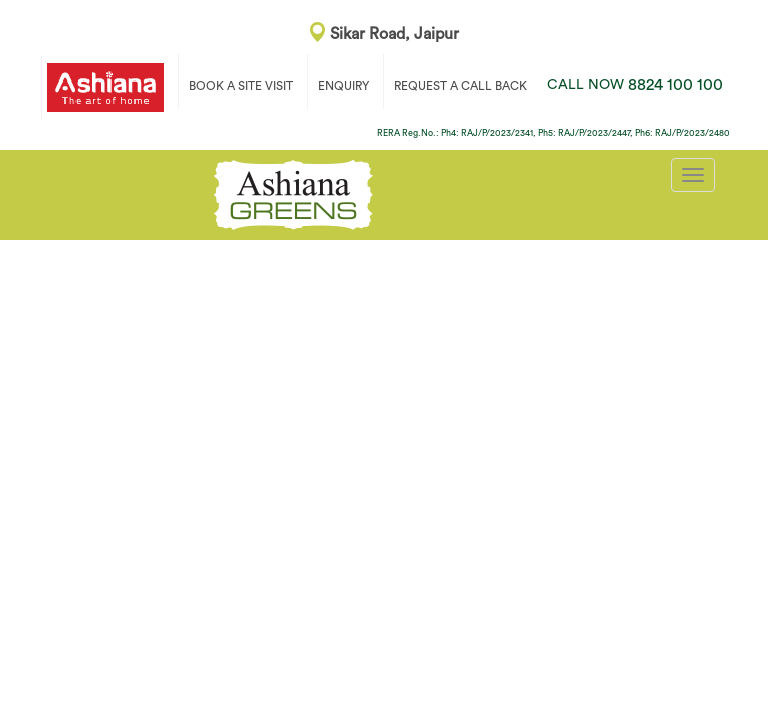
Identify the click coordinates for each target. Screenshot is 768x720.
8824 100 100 (635, 85)
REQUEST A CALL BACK (460, 86)
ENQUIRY (343, 86)
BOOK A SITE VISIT (241, 86)
